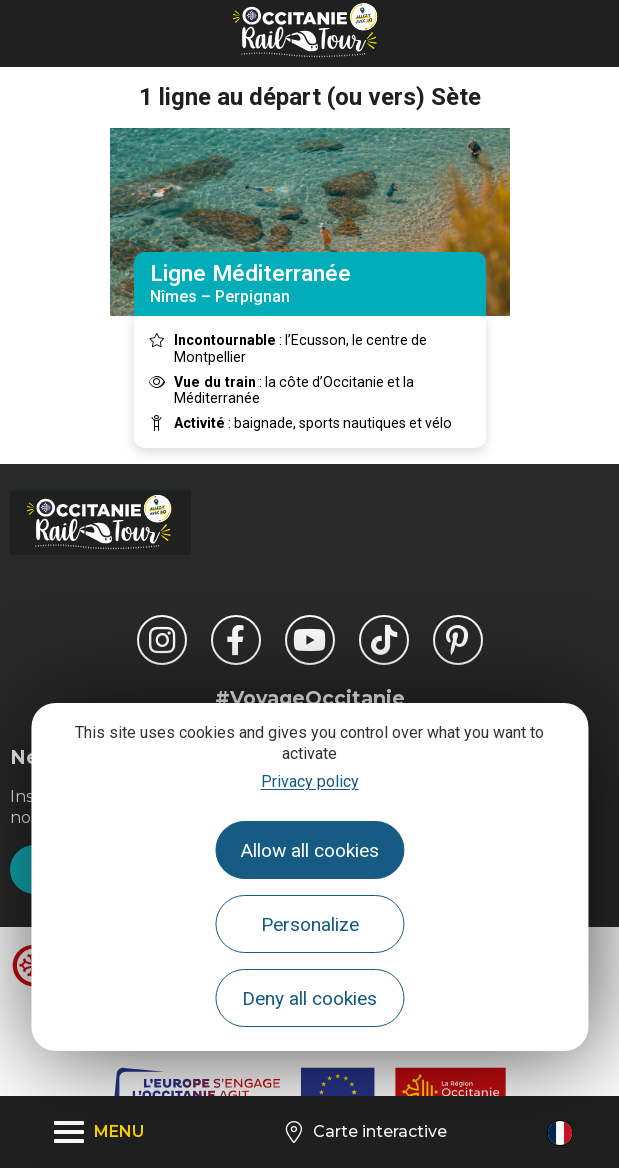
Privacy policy (310, 781)
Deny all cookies (309, 998)
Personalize (310, 924)
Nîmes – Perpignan (310, 283)
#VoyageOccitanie (310, 698)
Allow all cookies (309, 850)
